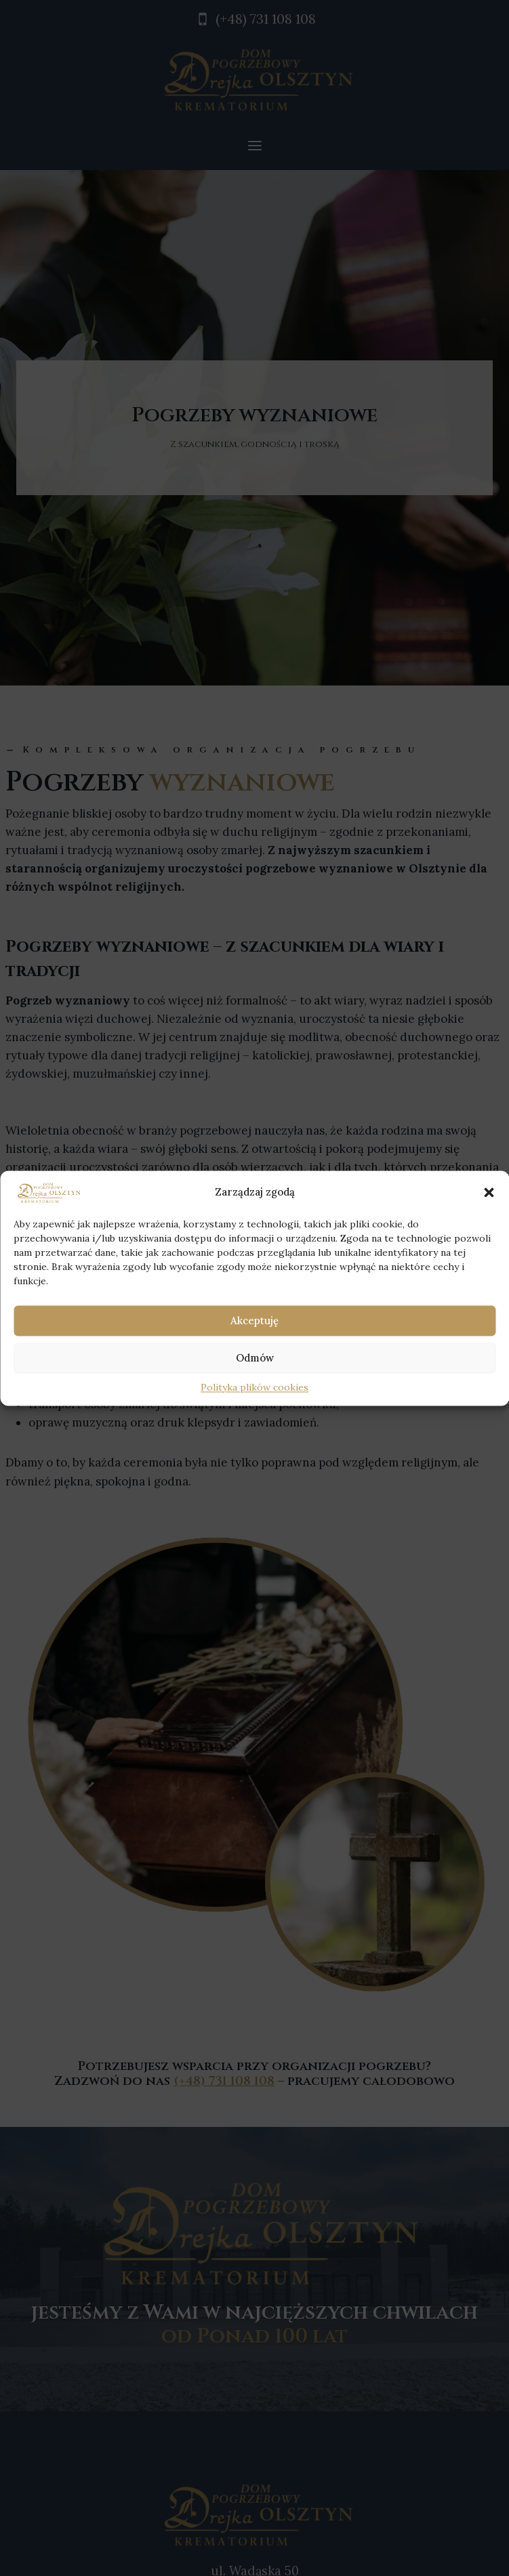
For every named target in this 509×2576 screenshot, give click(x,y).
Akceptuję (254, 1320)
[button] (488, 1192)
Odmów (255, 1357)
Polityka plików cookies (254, 1388)
